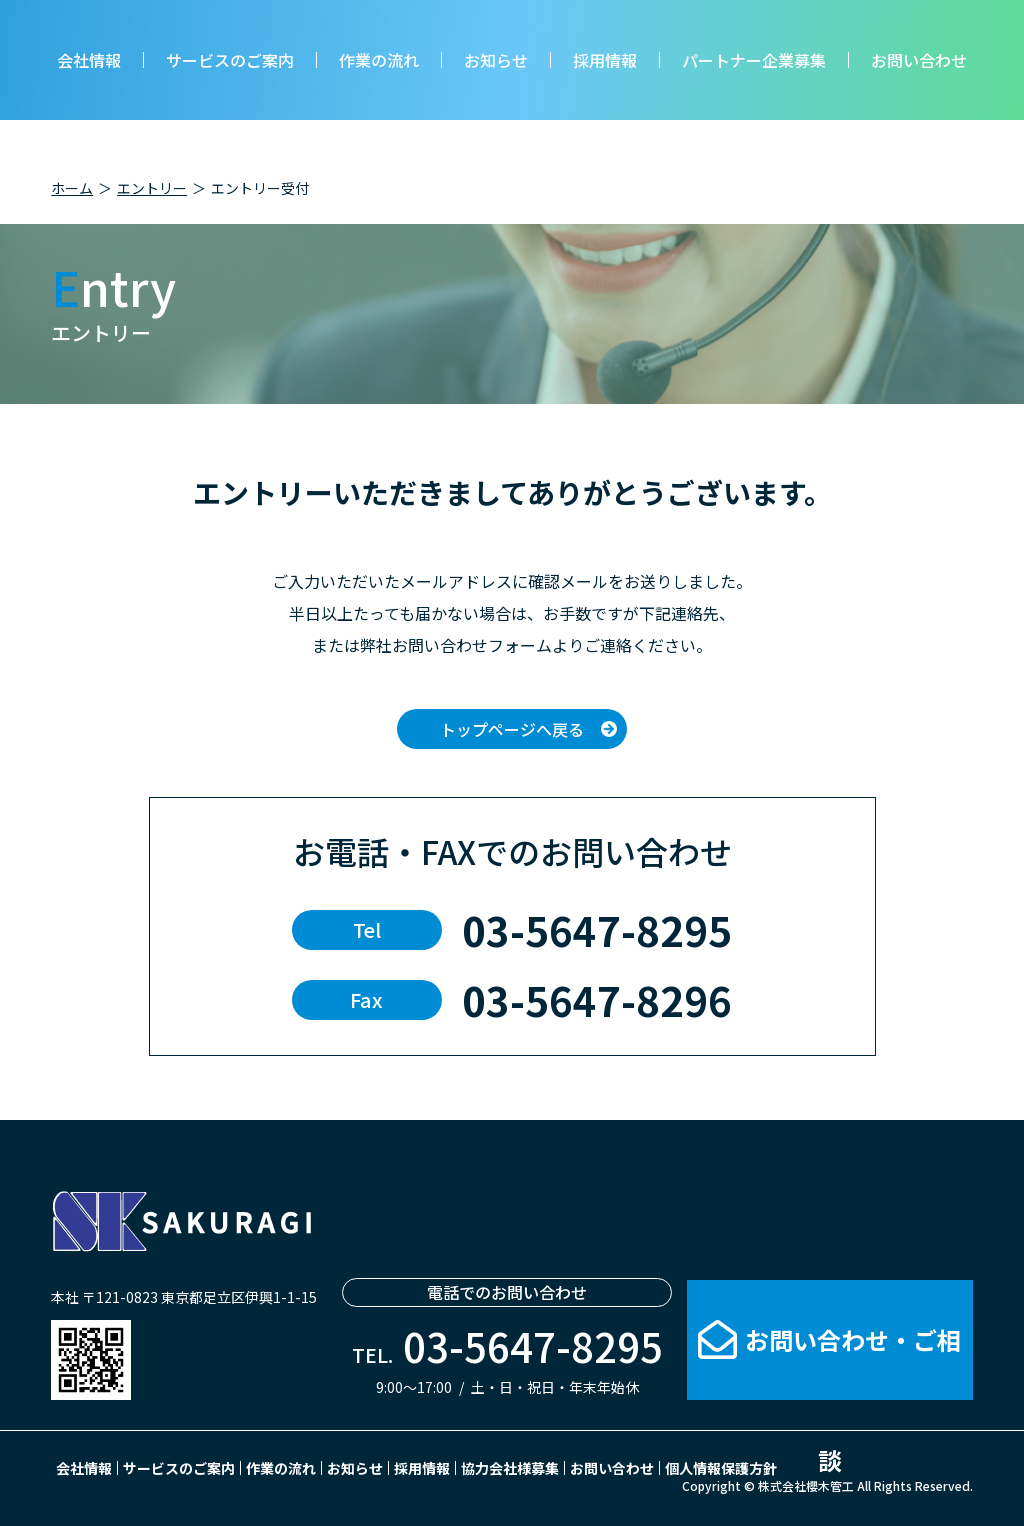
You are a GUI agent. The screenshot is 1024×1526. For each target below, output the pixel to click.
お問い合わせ (919, 60)
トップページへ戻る (512, 729)
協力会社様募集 (510, 1468)
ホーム (72, 188)
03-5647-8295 (597, 930)
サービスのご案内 (230, 60)
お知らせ (496, 60)
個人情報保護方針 (721, 1468)
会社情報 (89, 60)
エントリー (152, 188)
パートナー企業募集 (754, 60)
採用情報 (605, 60)
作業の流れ (379, 60)
